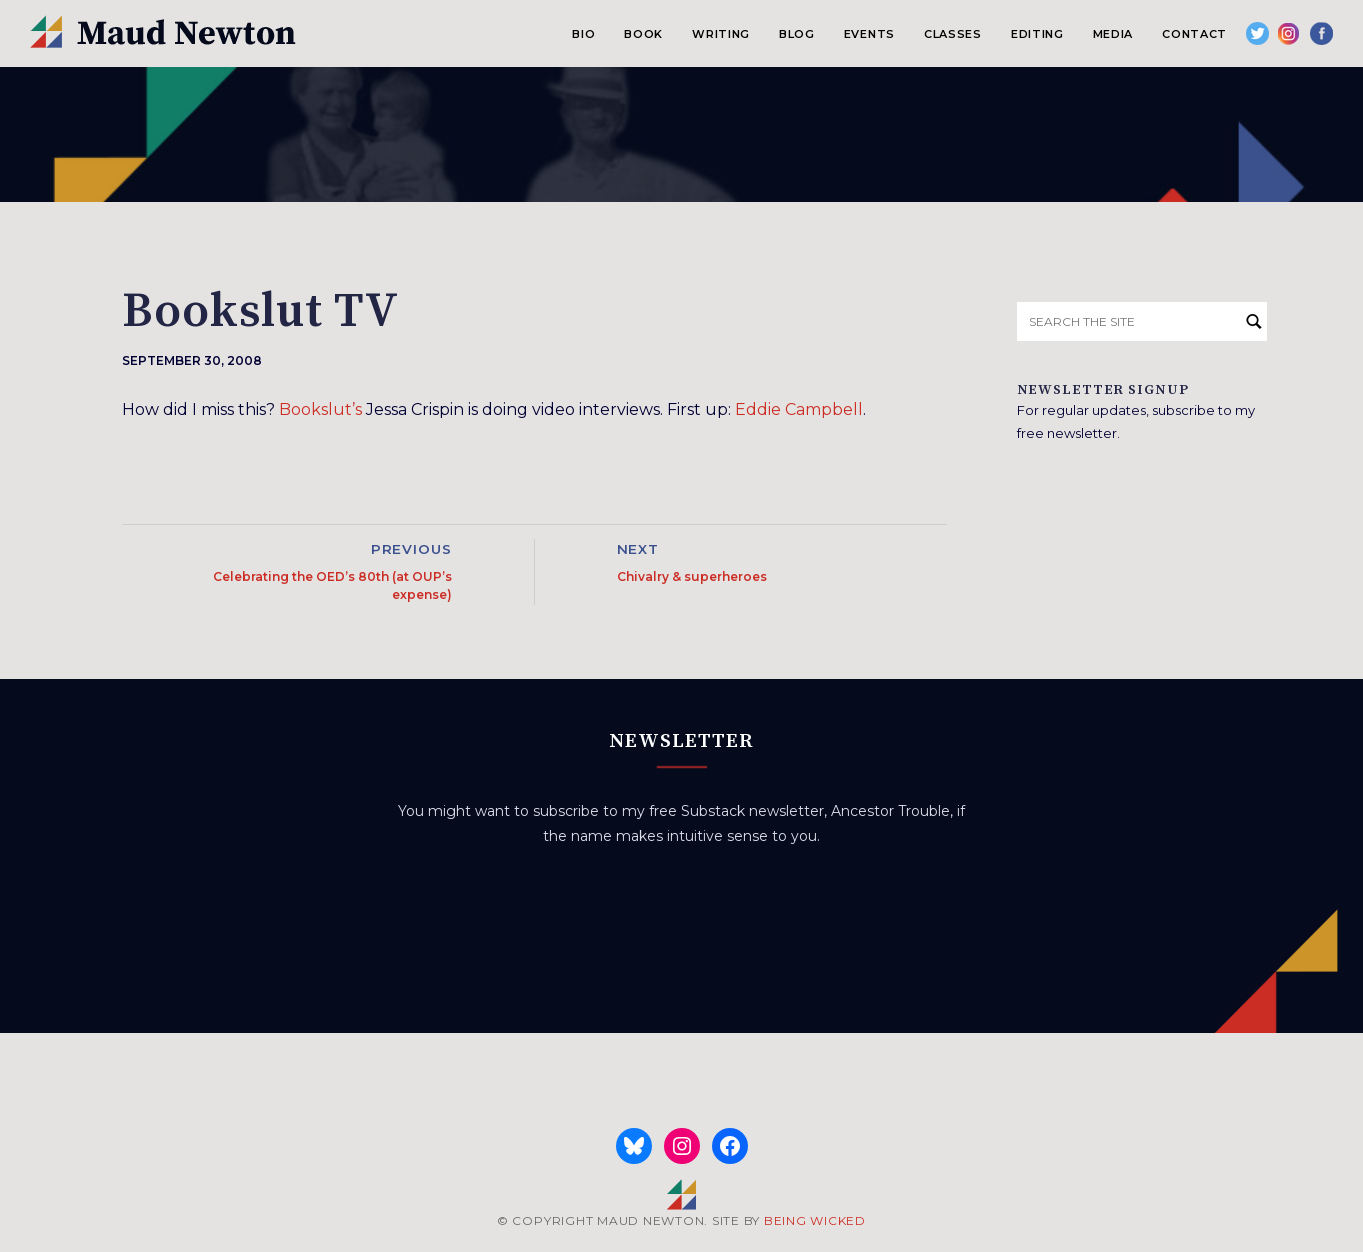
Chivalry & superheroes (692, 576)
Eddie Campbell (799, 409)
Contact (1194, 34)
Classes (953, 34)
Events (869, 34)
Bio (583, 34)
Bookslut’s (320, 409)
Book (643, 34)
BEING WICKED (815, 1220)
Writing (721, 34)
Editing (1037, 34)
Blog (797, 34)
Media (1113, 34)
